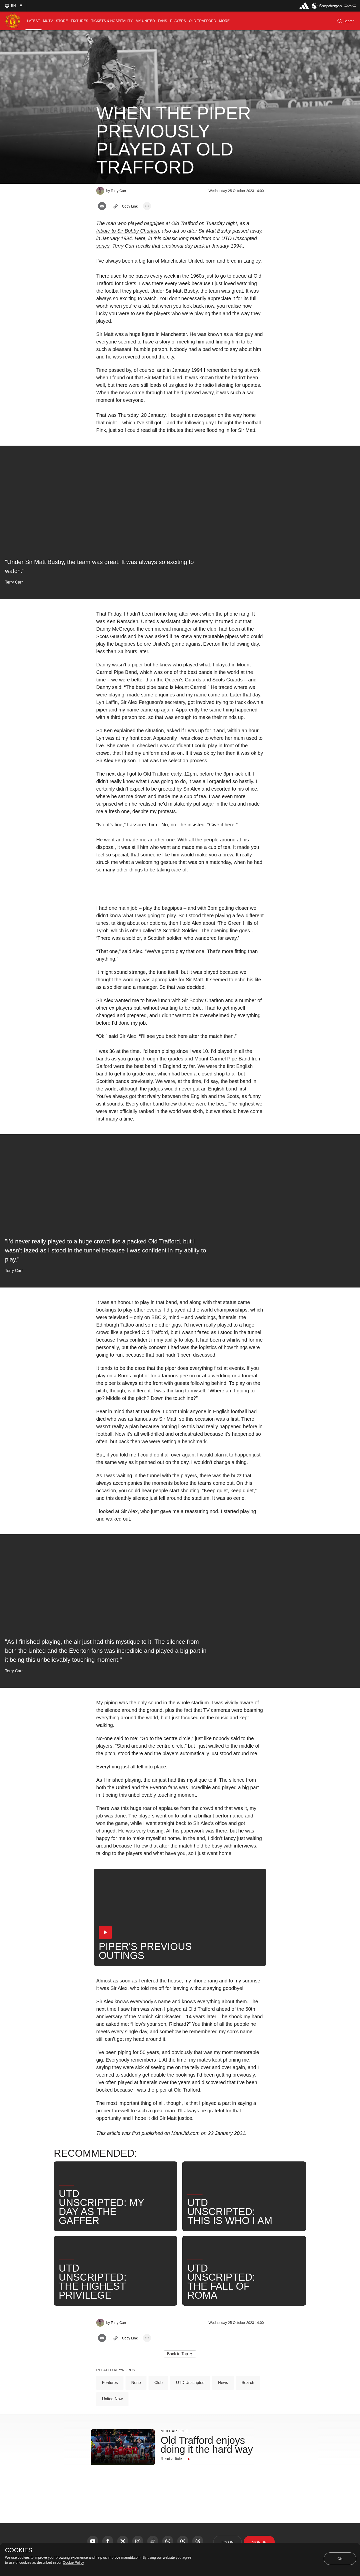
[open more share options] (147, 206)
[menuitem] (34, 21)
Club (158, 2382)
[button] (13, 5)
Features (110, 2382)
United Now (112, 2399)
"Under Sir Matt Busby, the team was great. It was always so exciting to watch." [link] (99, 566)
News (223, 2382)
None (136, 2382)
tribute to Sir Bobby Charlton (127, 231)
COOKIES (18, 2550)
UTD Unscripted (190, 2382)
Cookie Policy (73, 2562)
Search (248, 2382)
